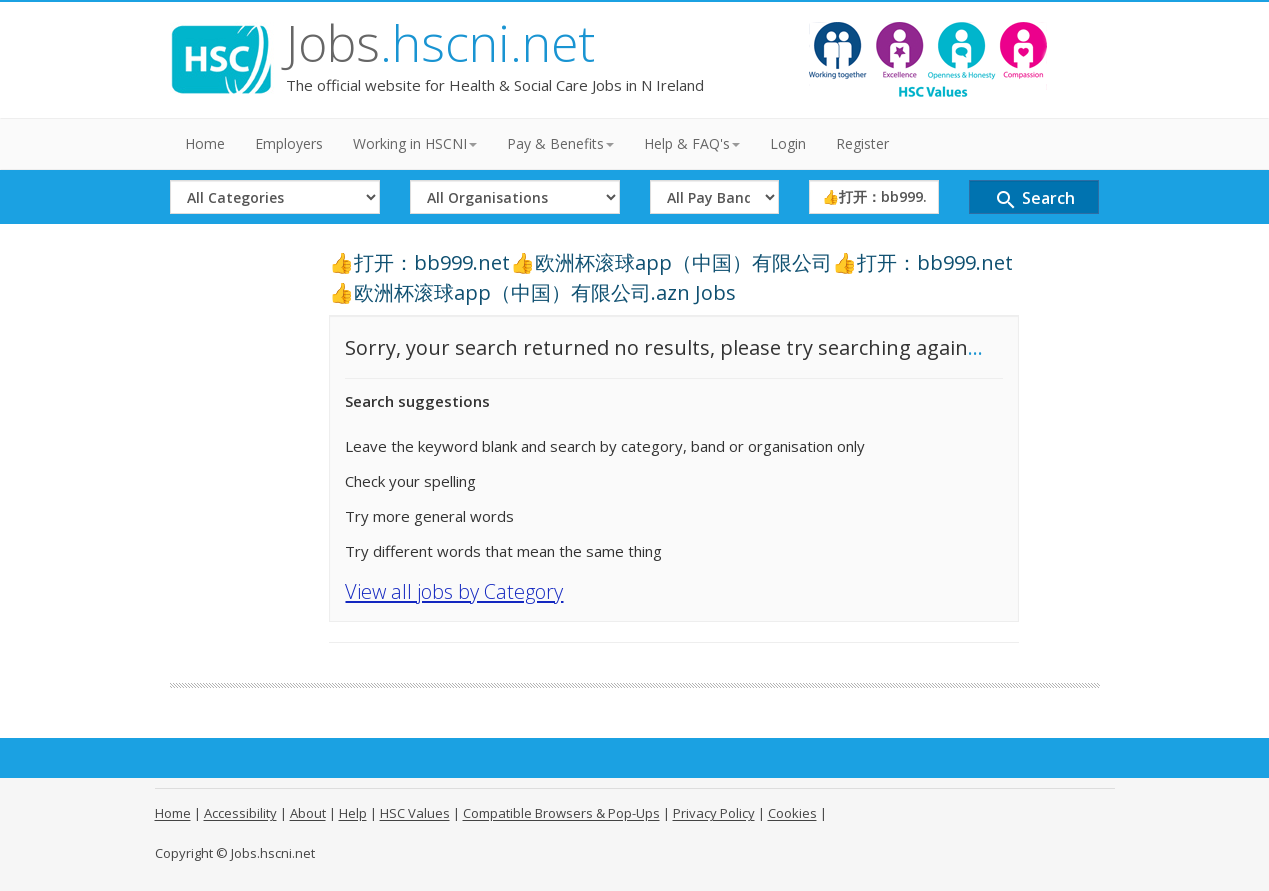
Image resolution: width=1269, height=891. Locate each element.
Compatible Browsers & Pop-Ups (561, 813)
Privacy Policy (714, 813)
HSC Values (415, 813)
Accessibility (240, 813)
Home (205, 143)
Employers (289, 143)
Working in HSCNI (415, 143)
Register (862, 143)
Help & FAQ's (692, 143)
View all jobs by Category (454, 591)
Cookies (792, 813)
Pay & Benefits (560, 143)
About (308, 813)
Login (788, 143)
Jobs (440, 43)
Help (353, 813)
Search (1034, 199)
